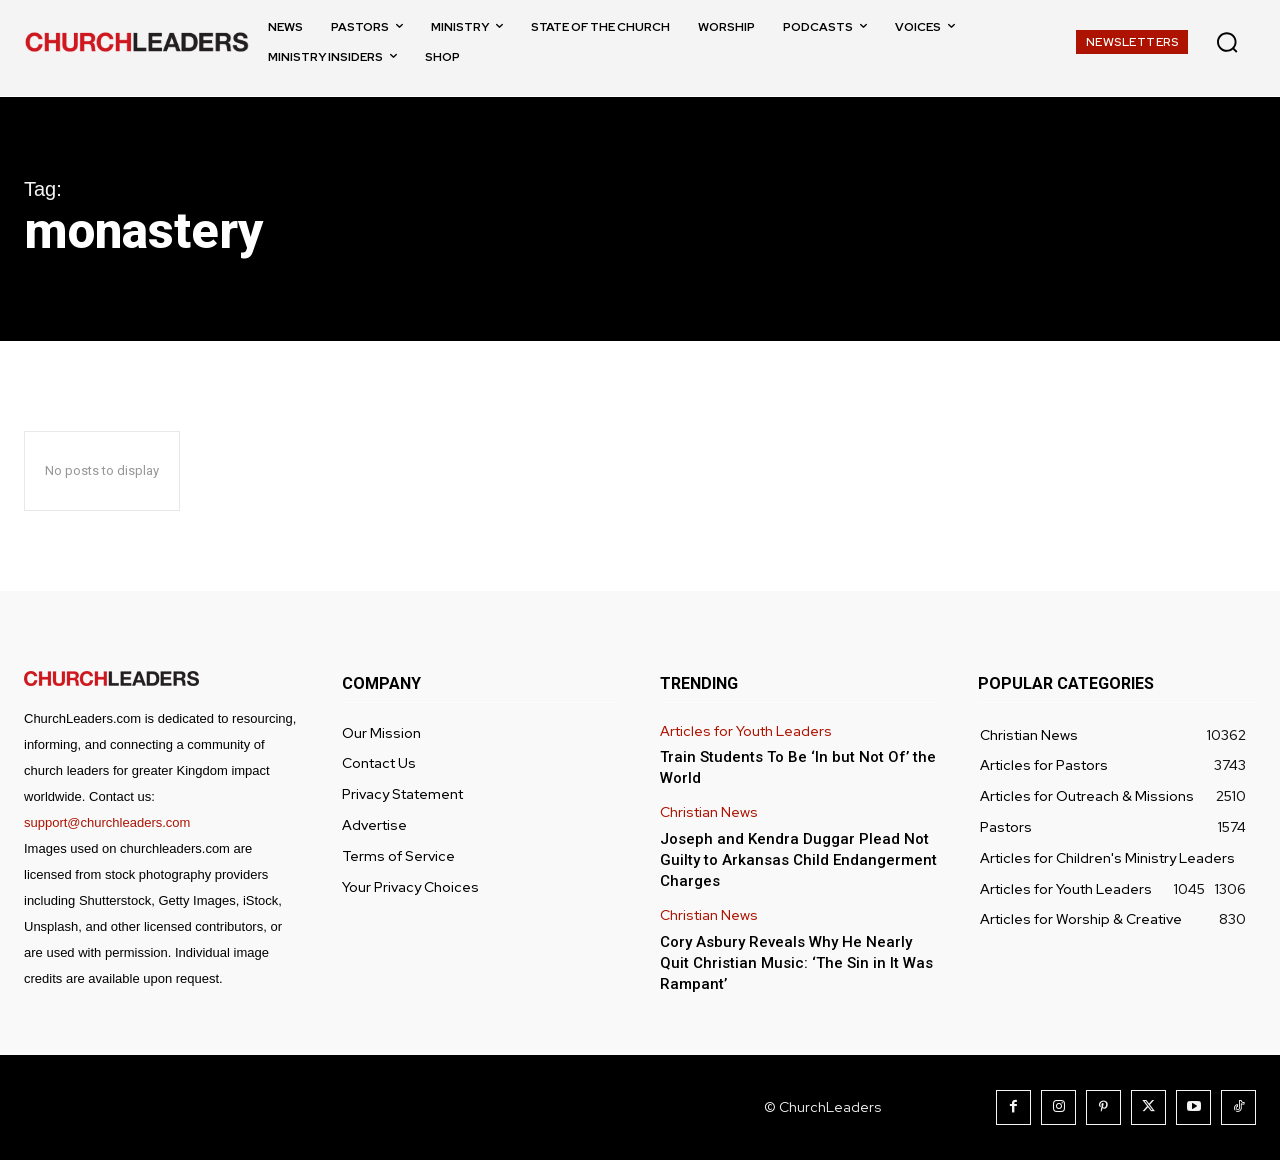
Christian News (709, 812)
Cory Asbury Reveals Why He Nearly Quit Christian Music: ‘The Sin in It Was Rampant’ (796, 963)
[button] (1227, 42)
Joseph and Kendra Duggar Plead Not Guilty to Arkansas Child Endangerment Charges (798, 860)
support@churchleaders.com (107, 822)
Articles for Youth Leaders (746, 731)
